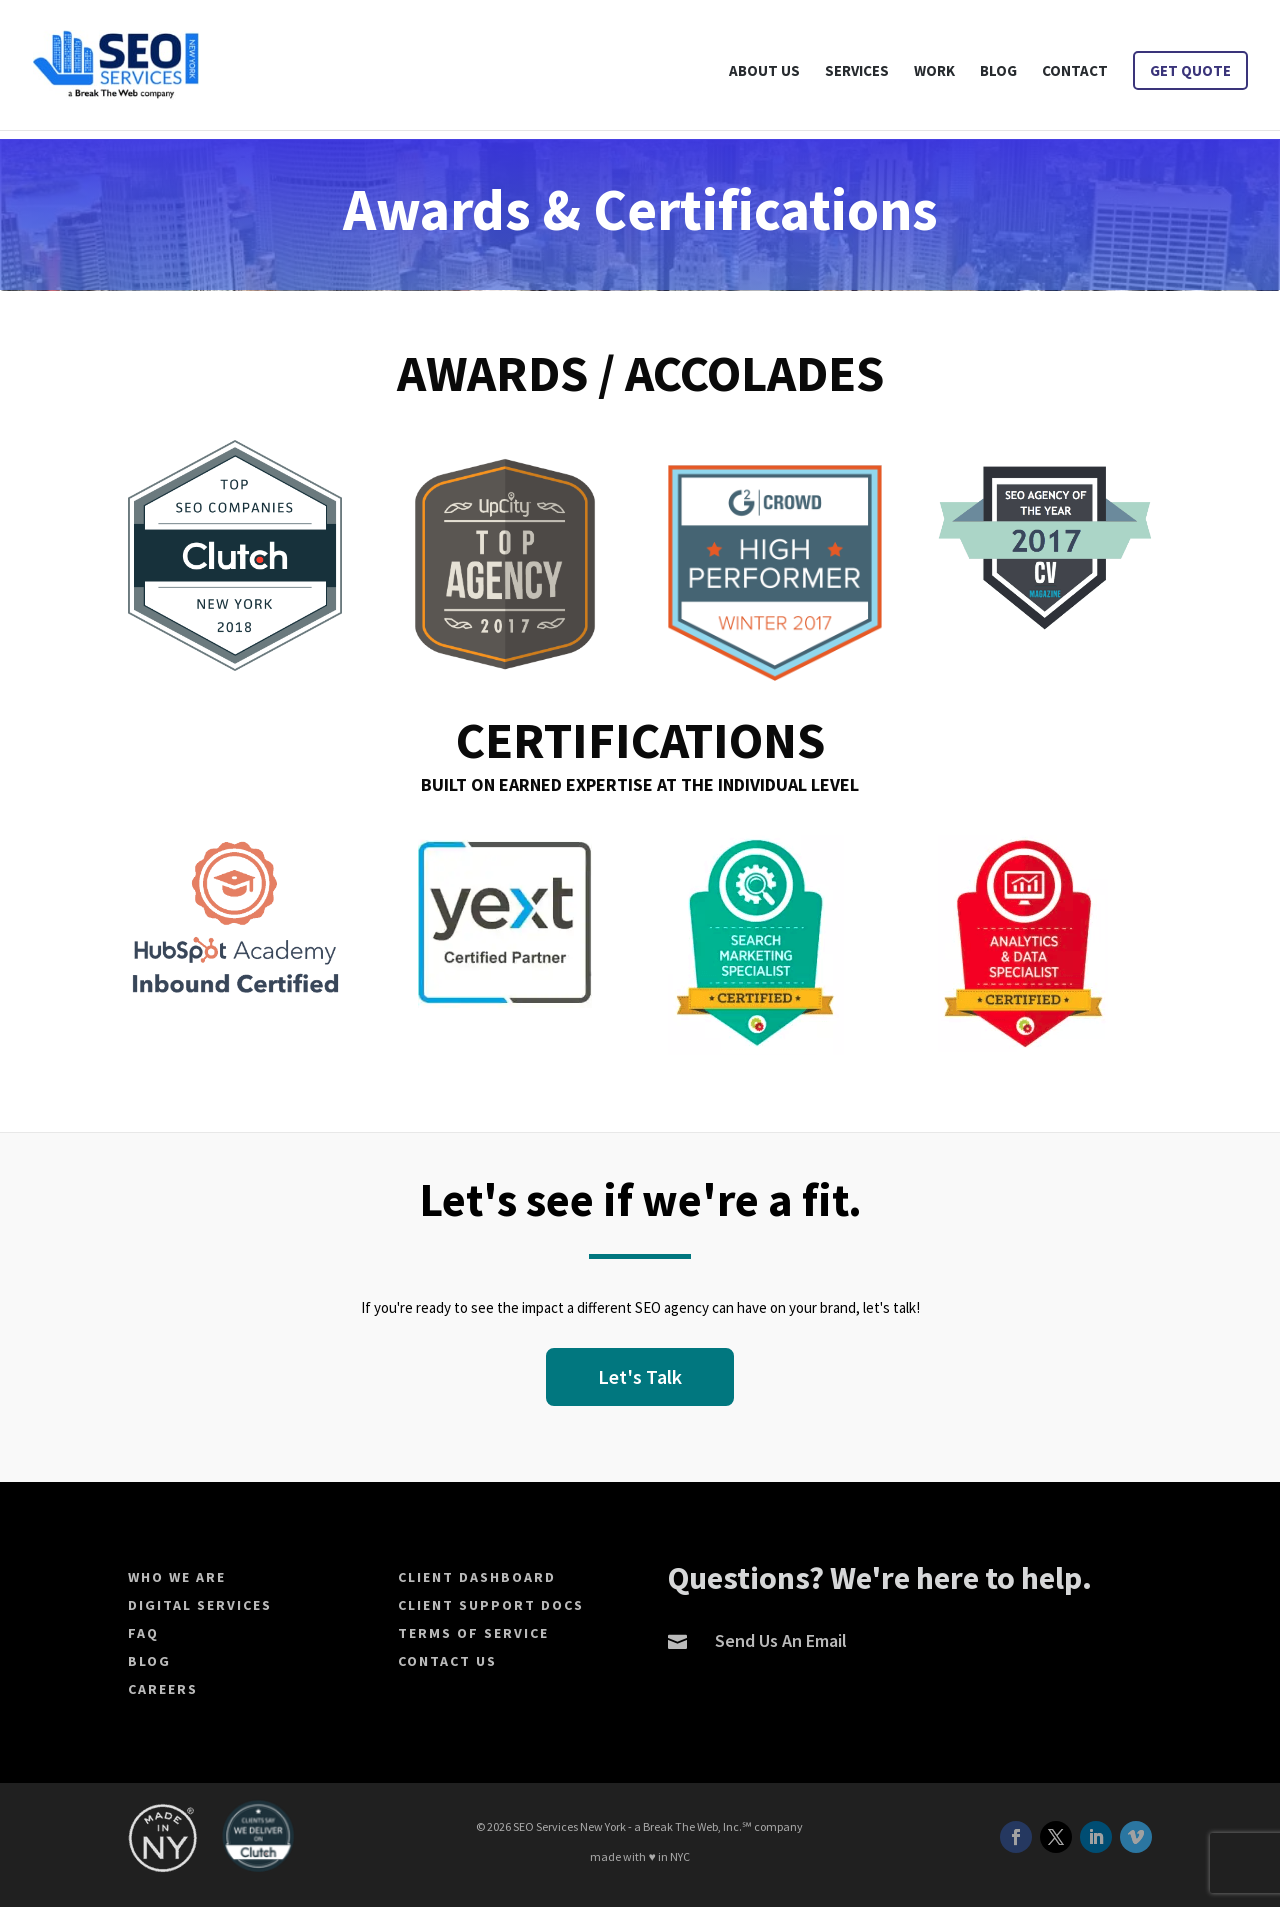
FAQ (143, 1633)
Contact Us (447, 1661)
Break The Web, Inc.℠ (697, 1826)
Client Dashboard (477, 1577)
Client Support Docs (491, 1605)
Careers (163, 1689)
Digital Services (200, 1605)
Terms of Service (473, 1633)
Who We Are (177, 1577)
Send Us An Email (781, 1640)
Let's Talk (640, 1376)
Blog (149, 1661)
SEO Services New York (569, 1826)
